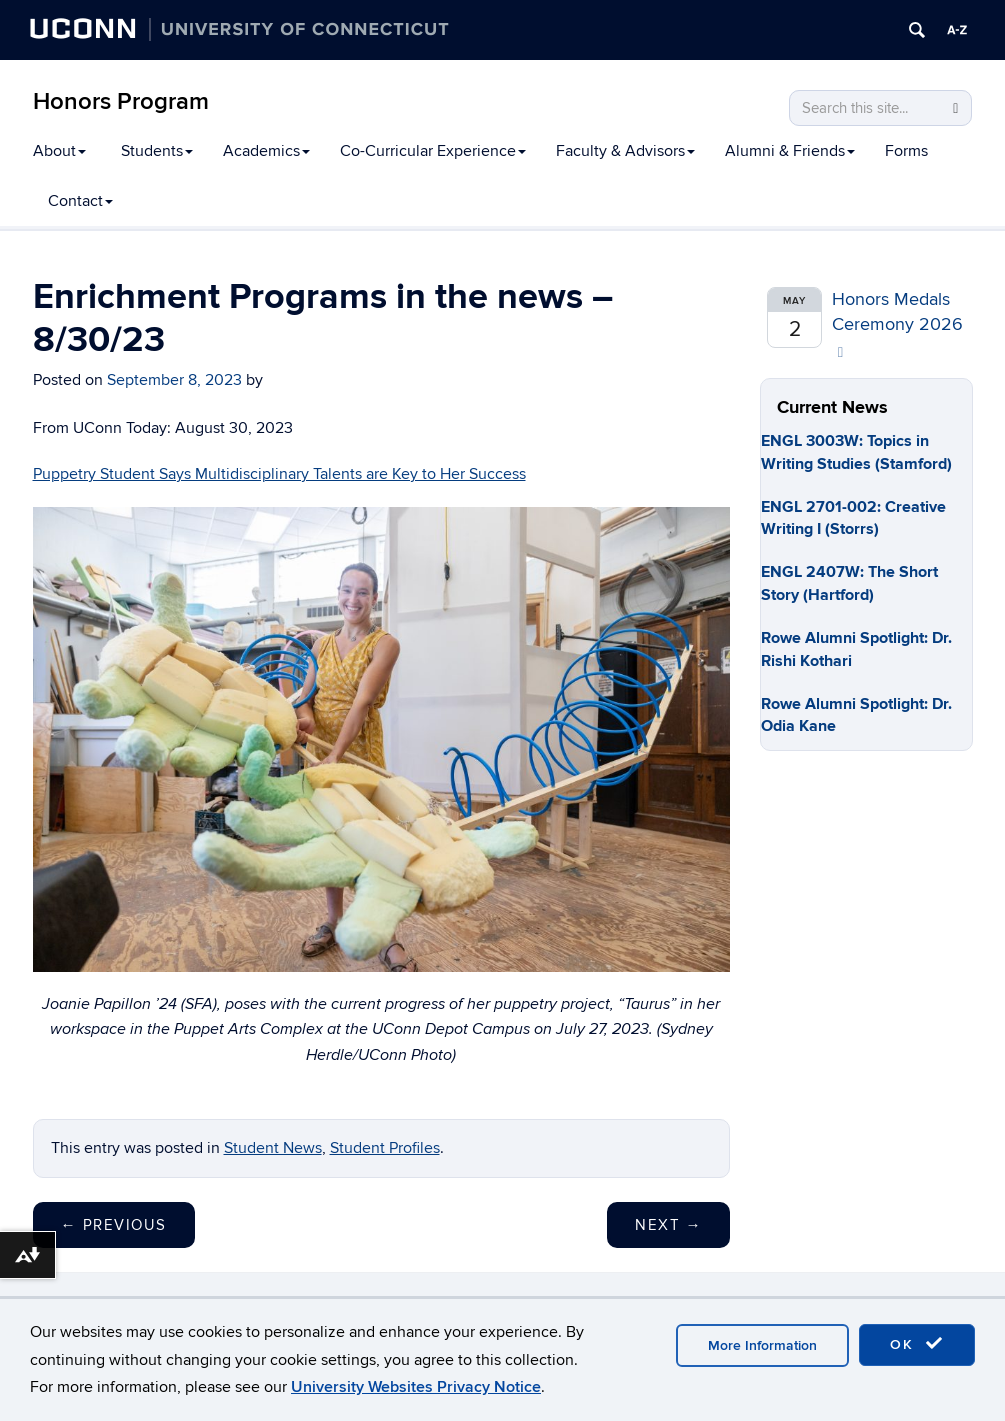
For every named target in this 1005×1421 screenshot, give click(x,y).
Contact (80, 201)
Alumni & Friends (790, 151)
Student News (273, 1148)
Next (668, 1225)
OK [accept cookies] (917, 1344)
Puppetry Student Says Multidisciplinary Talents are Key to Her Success (279, 474)
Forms (906, 151)
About (59, 151)
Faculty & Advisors (625, 151)
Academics (266, 151)
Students (157, 151)
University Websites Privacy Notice (416, 1387)
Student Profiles (385, 1148)
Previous (114, 1225)
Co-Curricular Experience (433, 151)
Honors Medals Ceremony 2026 (897, 324)
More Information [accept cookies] (762, 1345)
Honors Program (121, 101)
